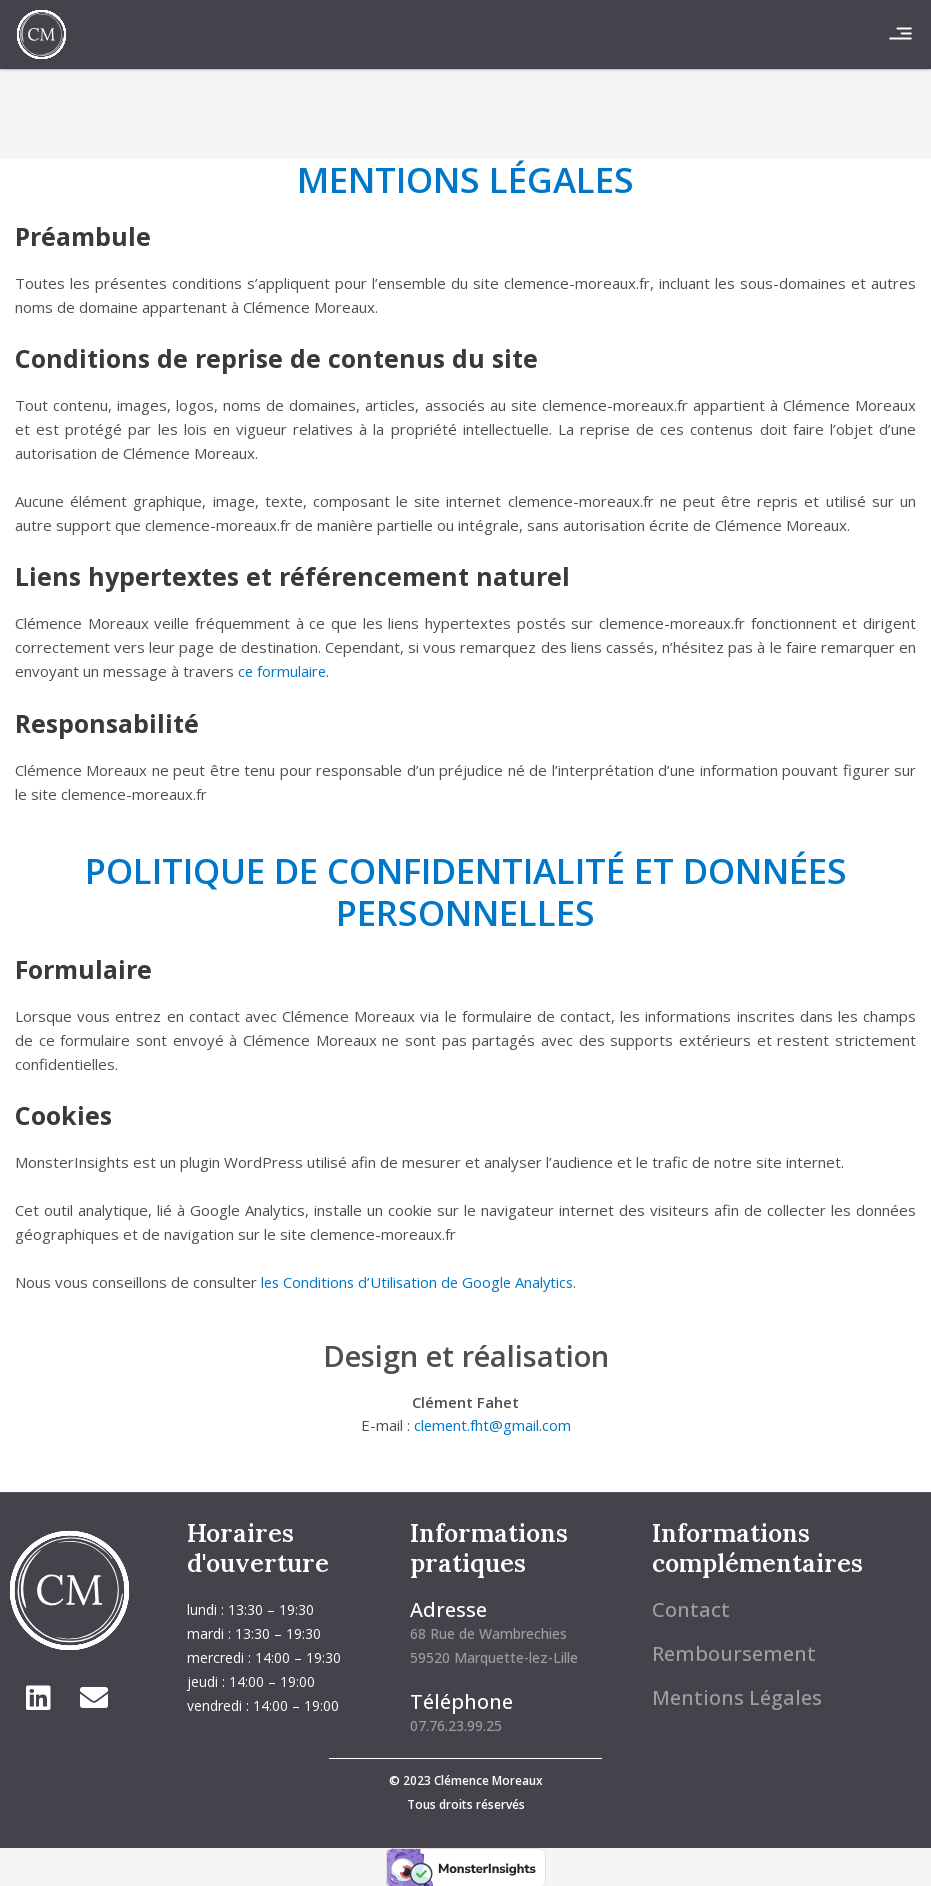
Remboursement (734, 1651)
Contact (691, 1607)
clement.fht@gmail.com (492, 1425)
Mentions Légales (737, 1695)
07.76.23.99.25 (456, 1723)
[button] (901, 34)
